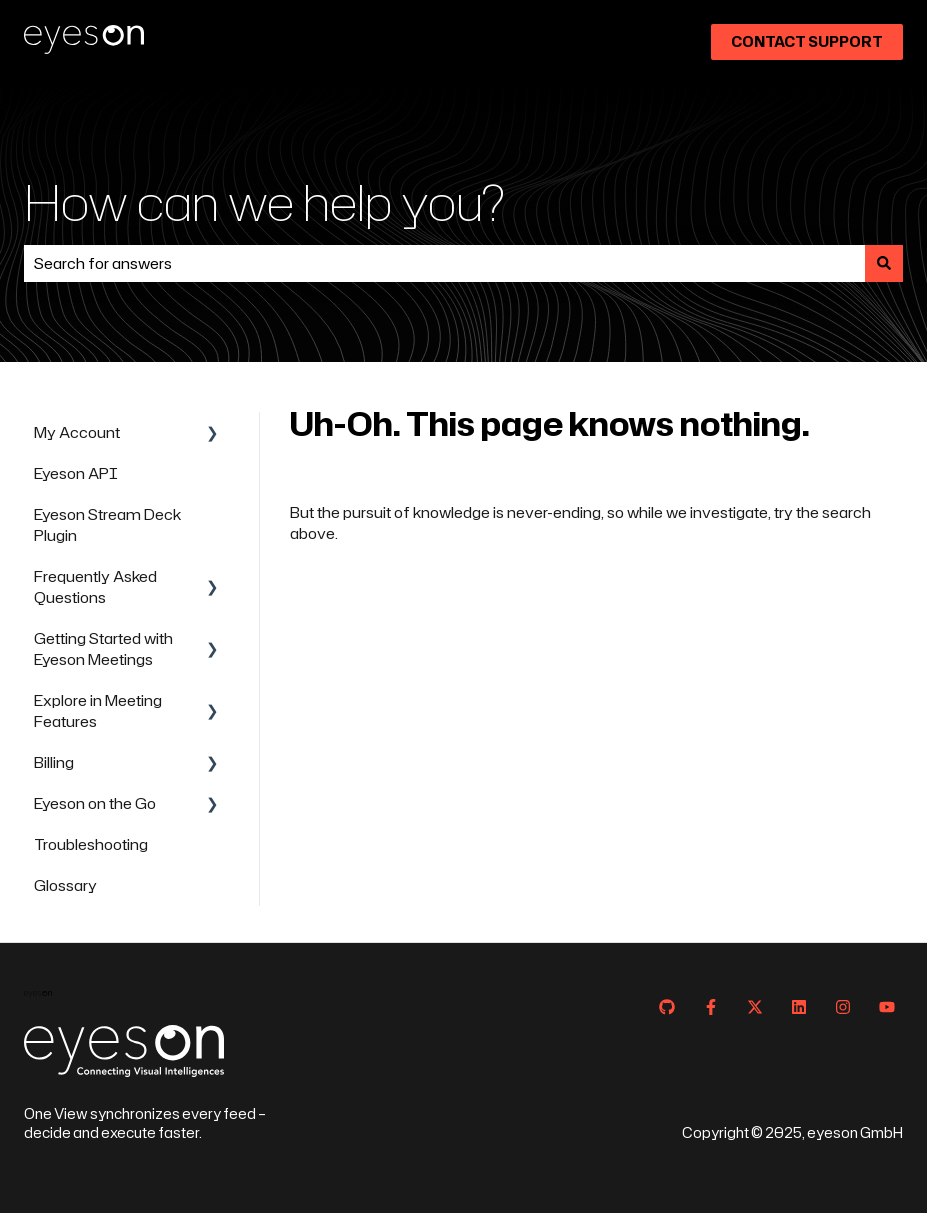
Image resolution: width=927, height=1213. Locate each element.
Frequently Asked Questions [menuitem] (95, 587)
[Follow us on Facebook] (711, 1007)
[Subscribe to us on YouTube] (887, 1007)
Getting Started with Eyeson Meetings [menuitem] (103, 649)
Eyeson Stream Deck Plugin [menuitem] (107, 525)
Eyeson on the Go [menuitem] (95, 803)
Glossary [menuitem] (65, 885)
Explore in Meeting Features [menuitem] (98, 711)
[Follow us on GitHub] (667, 1007)
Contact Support (807, 41)
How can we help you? (264, 201)
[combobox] (444, 263)
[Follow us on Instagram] (843, 1007)
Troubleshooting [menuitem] (91, 844)
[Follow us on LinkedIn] (799, 1007)
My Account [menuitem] (77, 432)
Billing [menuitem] (54, 762)
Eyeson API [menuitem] (76, 473)
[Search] (884, 263)
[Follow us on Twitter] (755, 1007)
